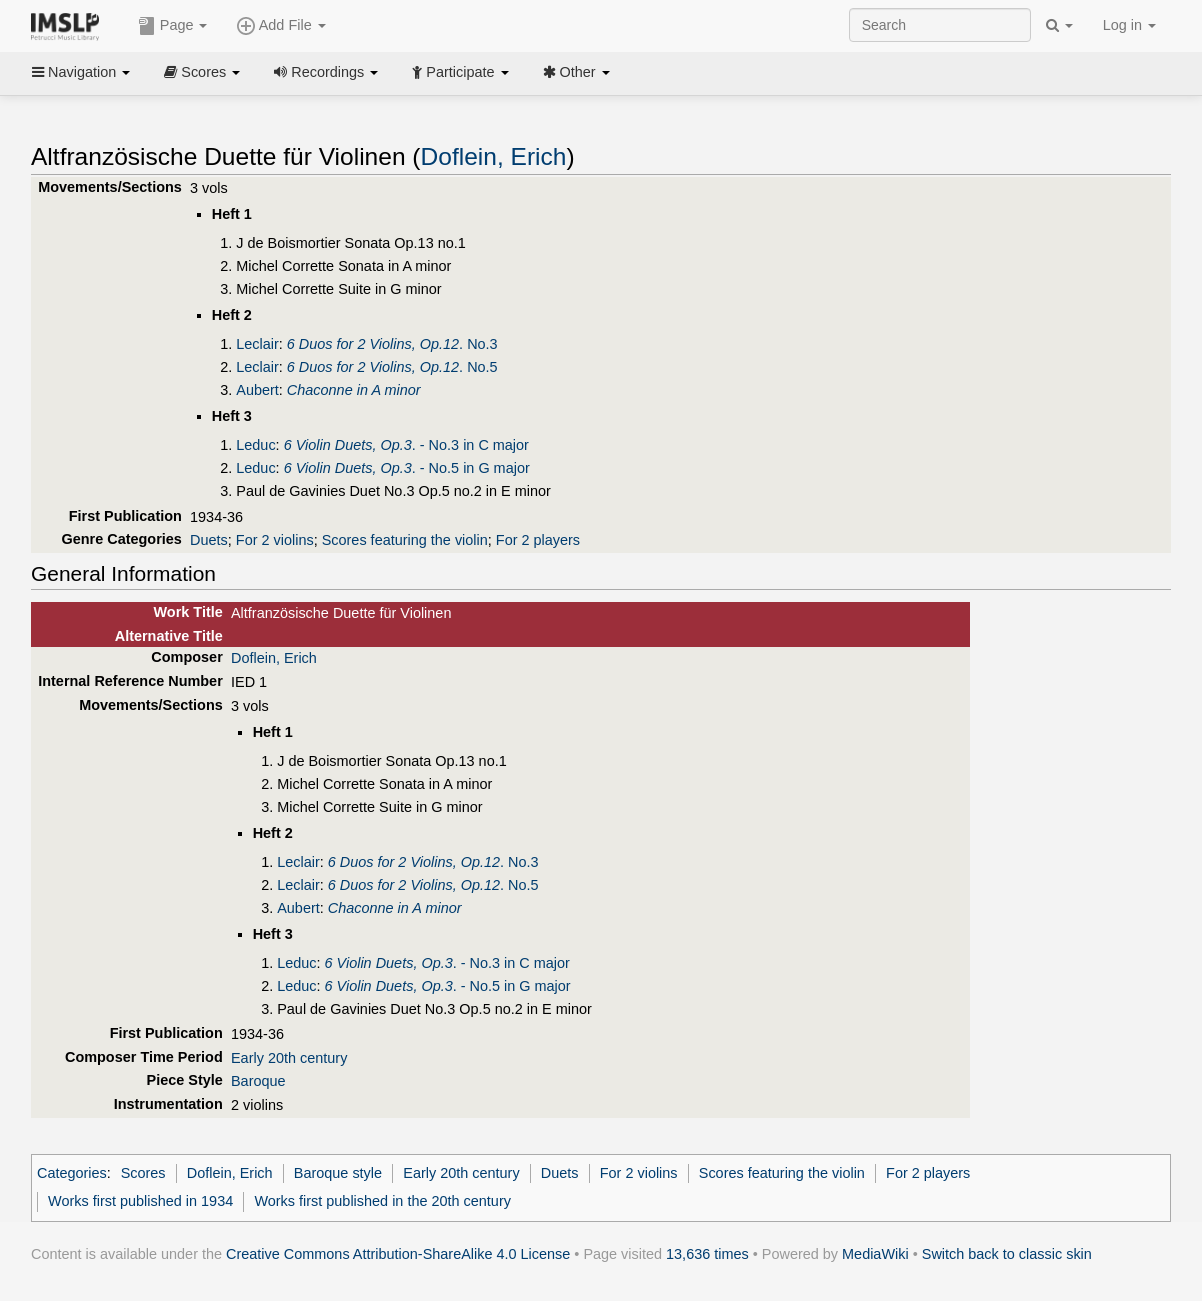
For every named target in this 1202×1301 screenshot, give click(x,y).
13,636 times (707, 1254)
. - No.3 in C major (406, 445)
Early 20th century (289, 1058)
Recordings (326, 72)
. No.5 (392, 367)
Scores (202, 72)
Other (576, 72)
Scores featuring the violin (405, 540)
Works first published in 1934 (140, 1201)
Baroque (258, 1081)
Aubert (257, 390)
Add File (281, 26)
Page (173, 26)
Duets (209, 540)
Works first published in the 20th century (382, 1201)
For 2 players (538, 540)
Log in (1129, 25)
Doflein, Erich (494, 156)
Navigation (81, 72)
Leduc (255, 445)
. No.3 (392, 344)
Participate (460, 72)
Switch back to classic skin (1007, 1254)
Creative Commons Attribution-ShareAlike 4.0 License (398, 1254)
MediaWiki (875, 1254)
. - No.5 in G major (407, 468)
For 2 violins (275, 540)
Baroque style (338, 1173)
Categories (72, 1173)
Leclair (257, 344)
